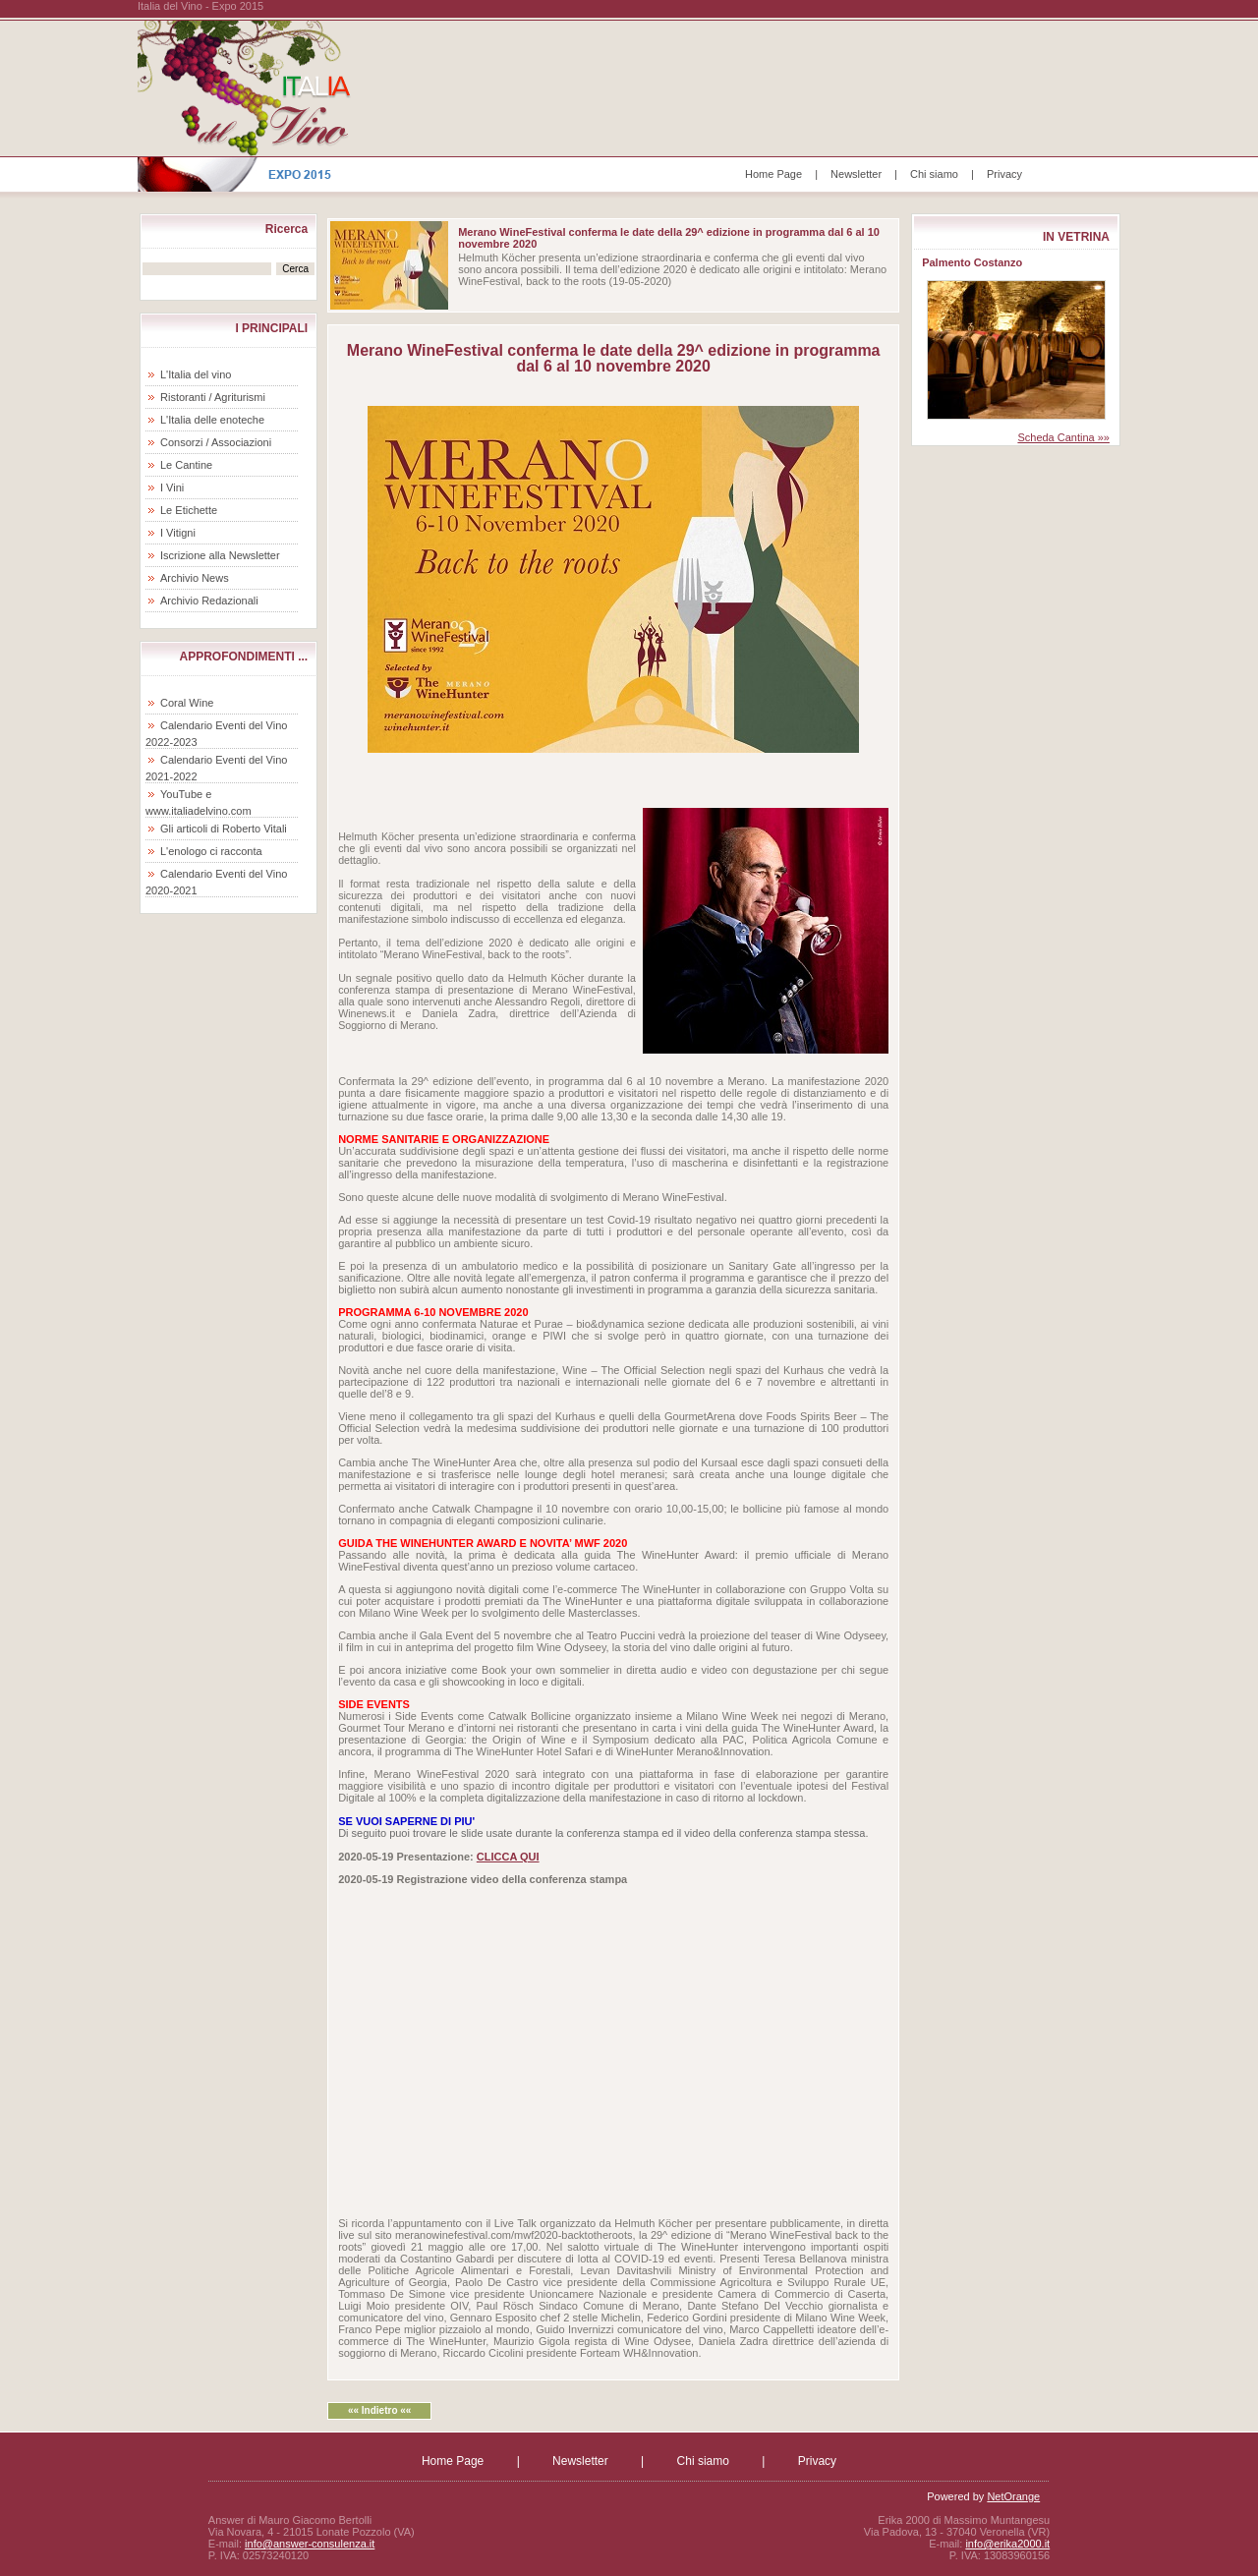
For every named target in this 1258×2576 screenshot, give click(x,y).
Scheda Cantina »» (1063, 437)
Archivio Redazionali (209, 600)
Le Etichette (188, 510)
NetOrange (1013, 2496)
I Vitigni (178, 533)
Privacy (1004, 174)
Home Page (773, 174)
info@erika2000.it (1007, 2543)
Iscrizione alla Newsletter (220, 555)
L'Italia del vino (195, 374)
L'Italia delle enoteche (212, 420)
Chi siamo (934, 174)
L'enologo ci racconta (211, 851)
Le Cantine (186, 465)
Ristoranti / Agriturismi (212, 397)
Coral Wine (186, 703)
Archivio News (194, 578)
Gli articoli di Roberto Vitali (223, 828)
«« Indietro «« (379, 2410)
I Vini (172, 487)
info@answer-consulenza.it (309, 2543)
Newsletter (856, 174)
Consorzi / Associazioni (215, 442)
